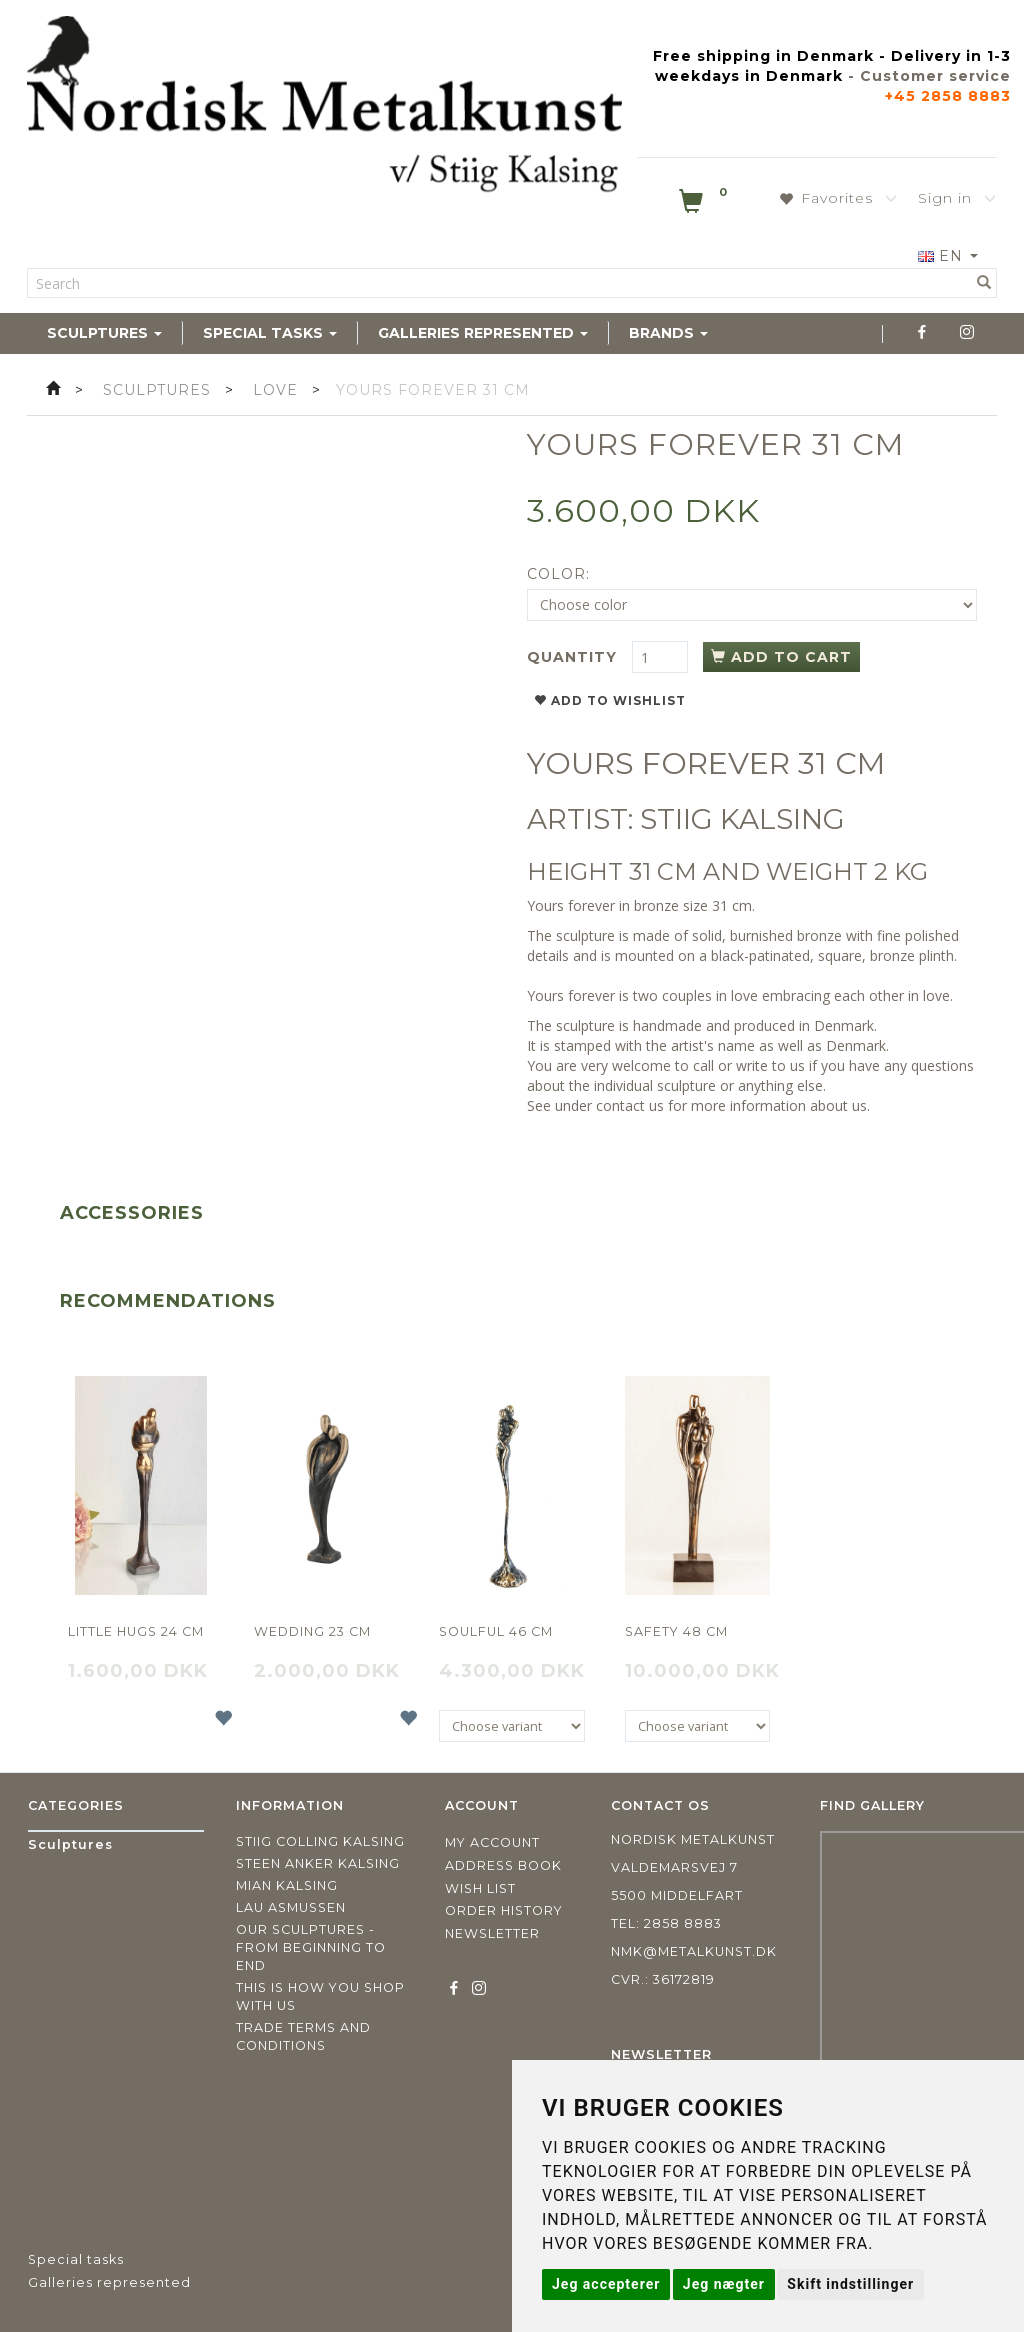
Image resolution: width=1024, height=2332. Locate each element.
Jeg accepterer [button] (606, 2284)
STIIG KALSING (742, 819)
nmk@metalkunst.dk (694, 1951)
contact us (630, 1105)
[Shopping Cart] (705, 205)
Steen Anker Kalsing (318, 1863)
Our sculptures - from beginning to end (311, 1947)
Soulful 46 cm (496, 1631)
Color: (558, 574)
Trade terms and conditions (303, 2036)
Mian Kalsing (287, 1885)
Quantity (574, 657)
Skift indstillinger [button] (850, 2284)
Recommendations (168, 1301)
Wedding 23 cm (312, 1631)
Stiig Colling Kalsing (320, 1841)
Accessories (132, 1213)
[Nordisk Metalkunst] (324, 108)
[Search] (984, 283)
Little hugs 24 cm (136, 1631)
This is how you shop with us (320, 1996)
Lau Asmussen (291, 1907)
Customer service (935, 76)
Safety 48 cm (676, 1631)
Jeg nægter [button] (724, 2284)
